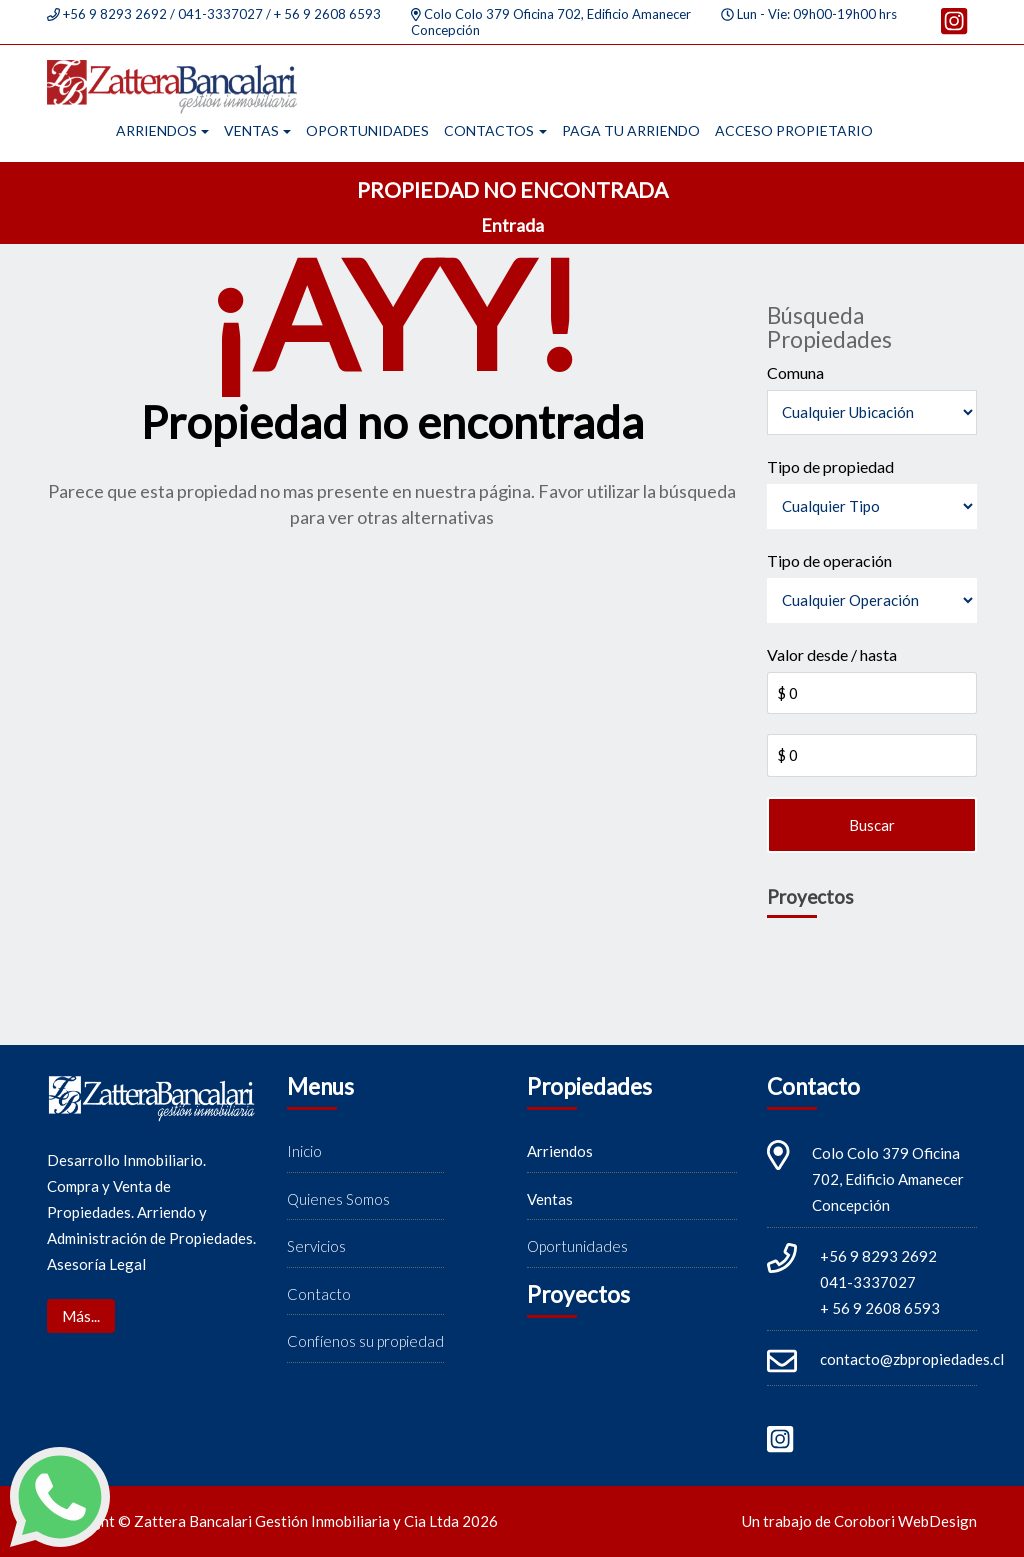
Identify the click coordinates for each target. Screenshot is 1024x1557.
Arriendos (156, 130)
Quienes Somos (338, 1199)
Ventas (251, 130)
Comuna (795, 372)
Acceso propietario (794, 130)
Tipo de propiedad (830, 466)
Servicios (316, 1247)
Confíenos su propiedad (365, 1342)
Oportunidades (367, 130)
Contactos (489, 130)
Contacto (319, 1294)
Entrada (512, 225)
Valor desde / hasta (832, 654)
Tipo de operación (829, 560)
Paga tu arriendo (631, 130)
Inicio (304, 1152)
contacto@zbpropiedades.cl (912, 1360)
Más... (81, 1316)
